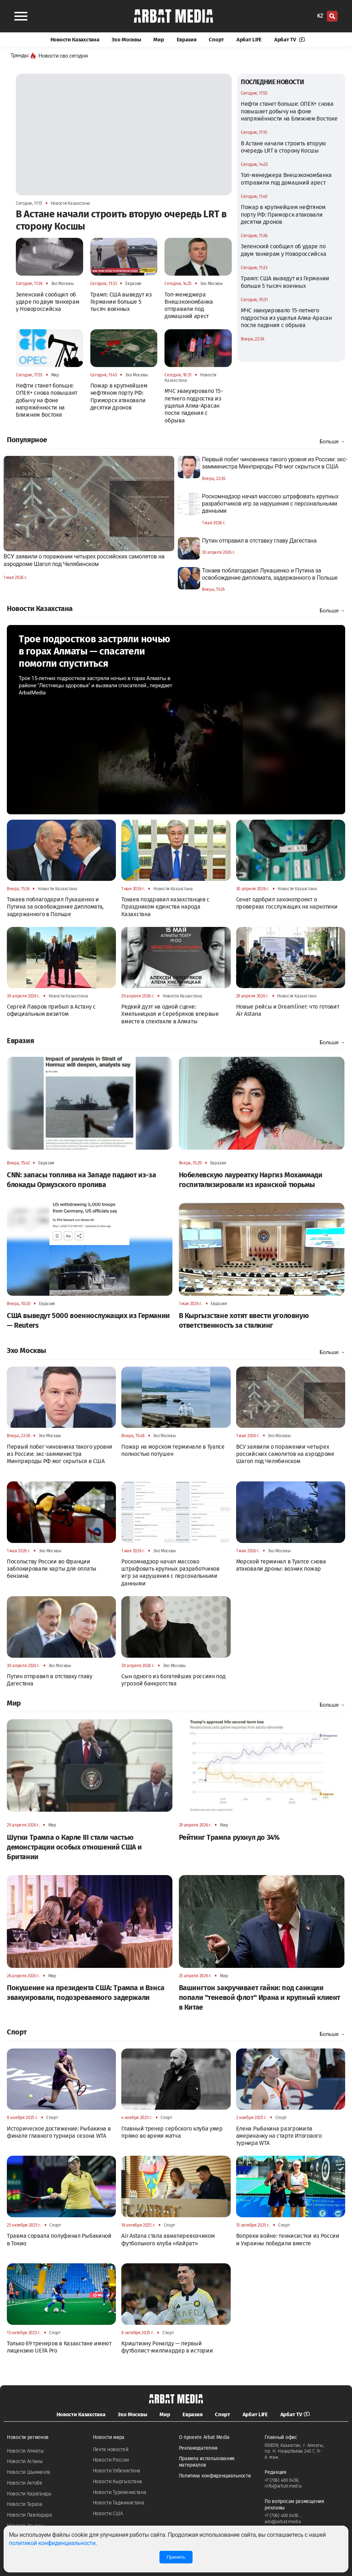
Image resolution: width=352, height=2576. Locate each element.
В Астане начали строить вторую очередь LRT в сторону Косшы (283, 147)
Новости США (108, 2514)
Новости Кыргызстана (117, 2481)
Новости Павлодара (29, 2515)
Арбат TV (289, 39)
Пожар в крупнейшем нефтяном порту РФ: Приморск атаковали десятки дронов (283, 214)
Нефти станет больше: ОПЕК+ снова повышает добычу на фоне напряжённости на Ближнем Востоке (289, 111)
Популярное (27, 439)
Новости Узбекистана (116, 2471)
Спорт (216, 39)
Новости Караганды (29, 2494)
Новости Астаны (25, 2461)
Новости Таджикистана (118, 2503)
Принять (176, 2557)
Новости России (111, 2460)
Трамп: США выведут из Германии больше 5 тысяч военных (285, 282)
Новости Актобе (24, 2483)
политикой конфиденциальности (52, 2543)
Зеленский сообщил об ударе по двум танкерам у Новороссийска (283, 250)
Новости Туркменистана (119, 2492)
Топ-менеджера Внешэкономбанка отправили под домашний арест (286, 179)
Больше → (332, 441)
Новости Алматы (25, 2451)
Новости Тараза (24, 2504)
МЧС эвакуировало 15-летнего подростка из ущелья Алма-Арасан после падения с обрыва (286, 318)
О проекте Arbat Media (204, 2437)
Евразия (187, 39)
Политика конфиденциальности (215, 2476)
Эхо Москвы (126, 39)
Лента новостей (110, 2449)
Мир (158, 39)
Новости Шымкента (28, 2472)
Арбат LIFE (249, 39)
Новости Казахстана (74, 39)
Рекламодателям (198, 2448)
